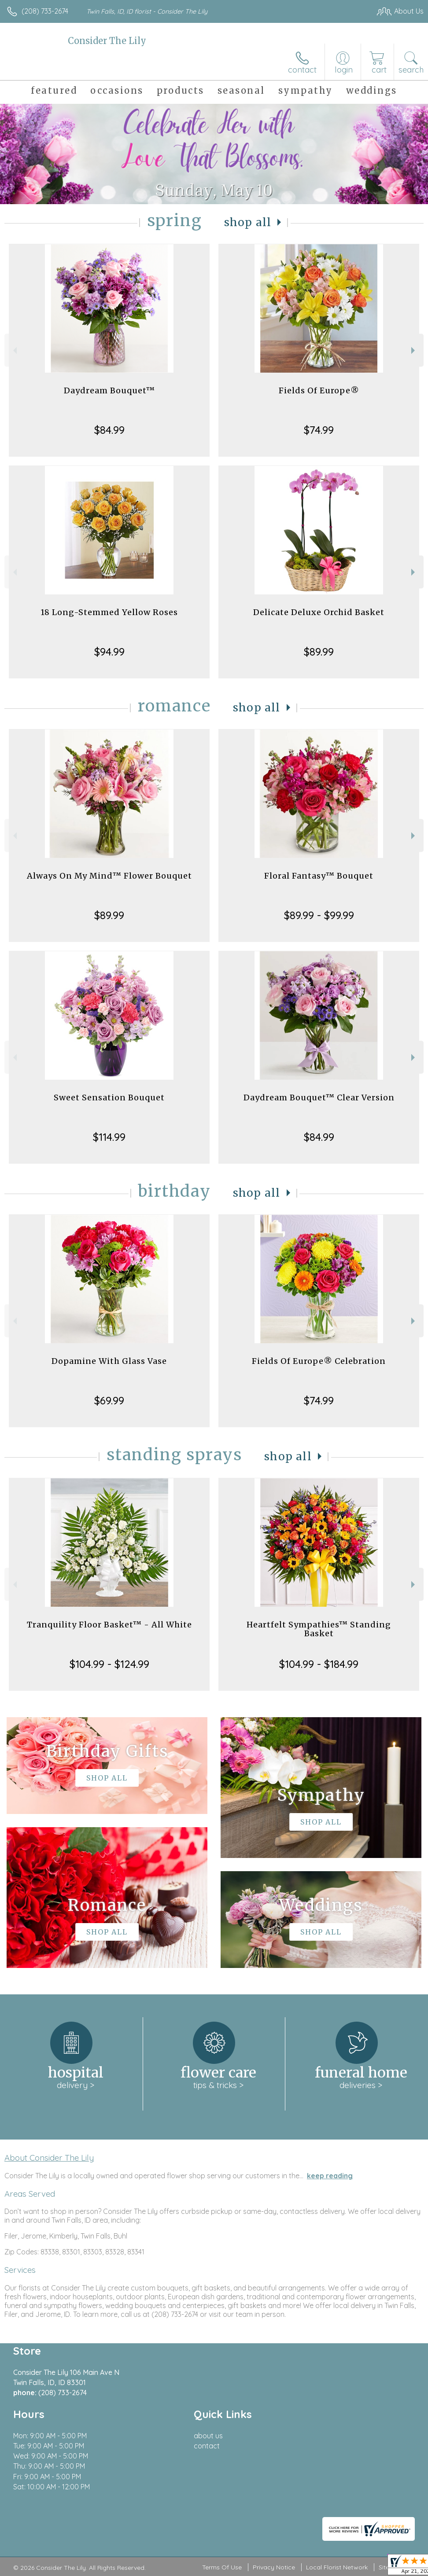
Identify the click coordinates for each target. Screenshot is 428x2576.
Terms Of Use (222, 2567)
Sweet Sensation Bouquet (109, 1097)
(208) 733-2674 (45, 11)
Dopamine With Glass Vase (109, 1361)
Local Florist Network (337, 2567)
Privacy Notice (274, 2567)
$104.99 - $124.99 (109, 1664)
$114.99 (109, 1136)
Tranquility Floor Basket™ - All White (109, 1625)
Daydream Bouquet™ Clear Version (319, 1097)
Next (414, 350)
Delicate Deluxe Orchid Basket (318, 612)
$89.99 (319, 651)
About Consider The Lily (49, 2157)
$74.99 (319, 429)
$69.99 (109, 1400)
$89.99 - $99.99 (319, 915)
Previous (13, 350)
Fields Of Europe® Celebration (319, 1361)
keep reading (330, 2175)
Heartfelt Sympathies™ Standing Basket (319, 1629)
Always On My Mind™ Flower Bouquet (109, 876)
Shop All (248, 222)
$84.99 (109, 429)
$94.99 (109, 651)
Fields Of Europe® (319, 390)
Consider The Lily (107, 40)
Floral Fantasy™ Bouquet (318, 876)
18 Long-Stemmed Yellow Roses (109, 612)
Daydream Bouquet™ (109, 390)
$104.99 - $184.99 (318, 1664)
